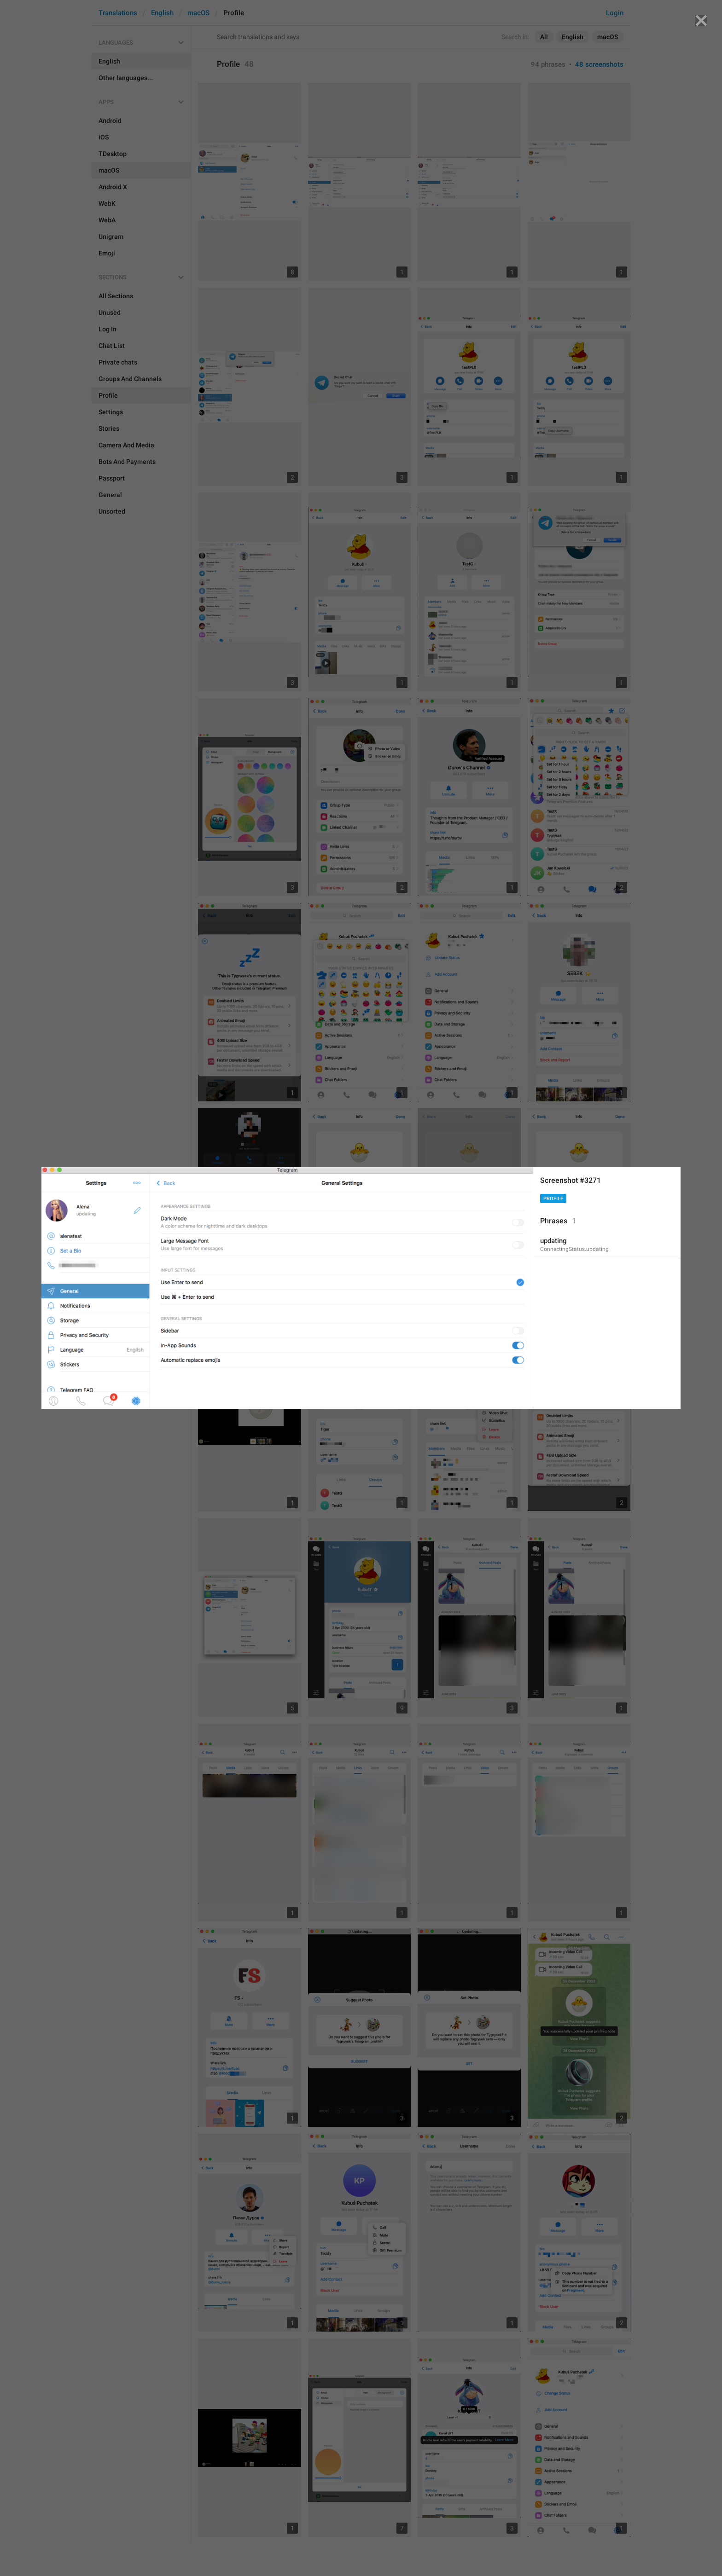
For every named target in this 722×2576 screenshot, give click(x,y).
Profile (553, 1199)
